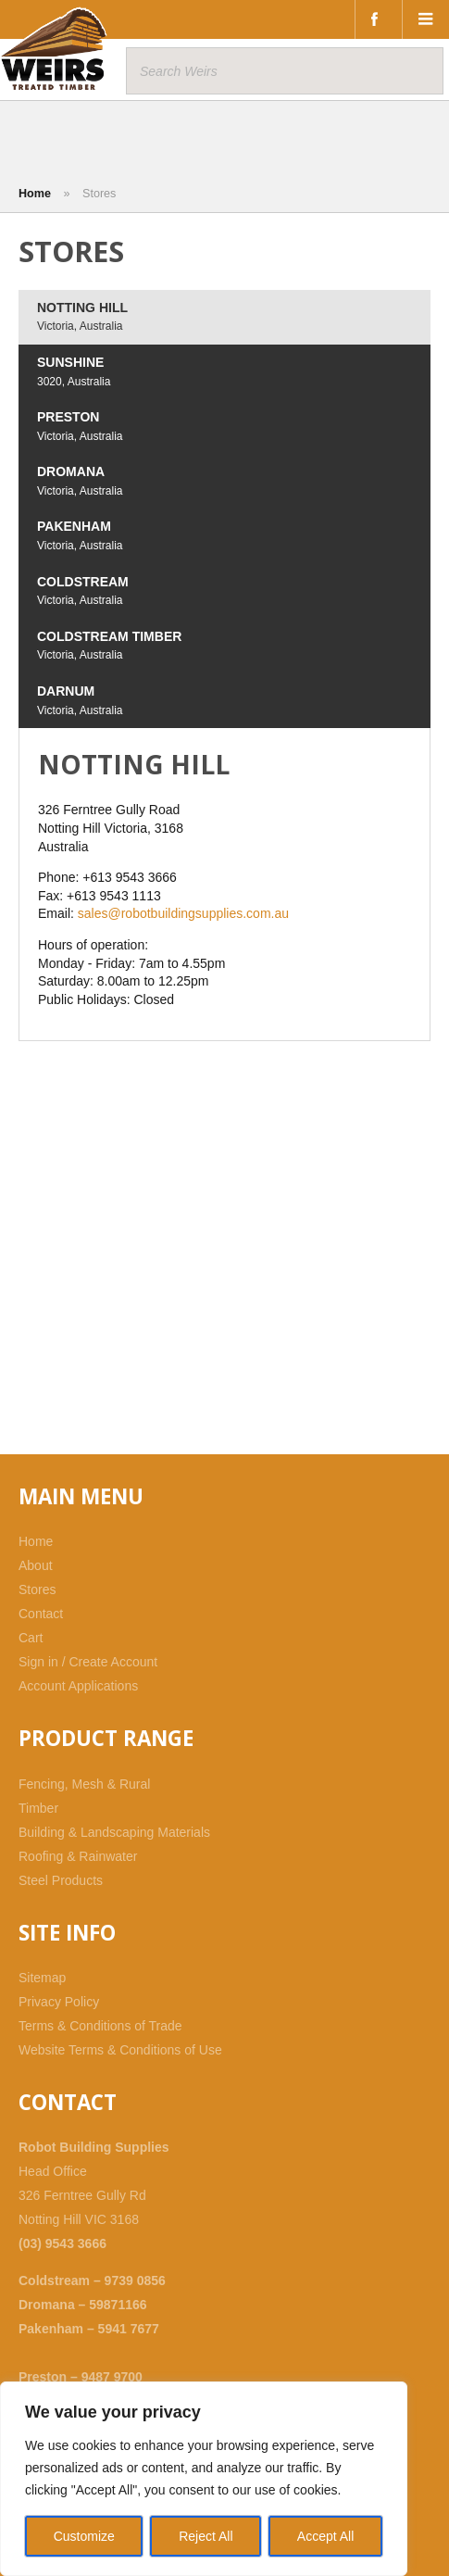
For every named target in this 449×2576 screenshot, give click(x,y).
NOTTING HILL (82, 316)
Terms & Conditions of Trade (100, 2025)
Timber (38, 1808)
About (36, 1565)
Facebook (378, 19)
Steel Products (61, 1880)
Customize (84, 2536)
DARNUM (80, 700)
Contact (41, 1613)
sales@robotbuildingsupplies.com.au (183, 913)
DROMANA (80, 480)
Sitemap (42, 1977)
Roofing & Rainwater (78, 1856)
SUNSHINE (73, 371)
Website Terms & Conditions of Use (120, 2049)
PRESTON (80, 426)
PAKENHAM (80, 535)
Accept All (325, 2536)
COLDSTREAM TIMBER (109, 645)
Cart (31, 1637)
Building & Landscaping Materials (114, 1832)
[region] (203, 2478)
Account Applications (78, 1685)
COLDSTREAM (83, 591)
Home (35, 193)
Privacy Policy (59, 2001)
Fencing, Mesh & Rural (84, 1784)
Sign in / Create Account (88, 1661)
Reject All (205, 2536)
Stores (37, 1589)
